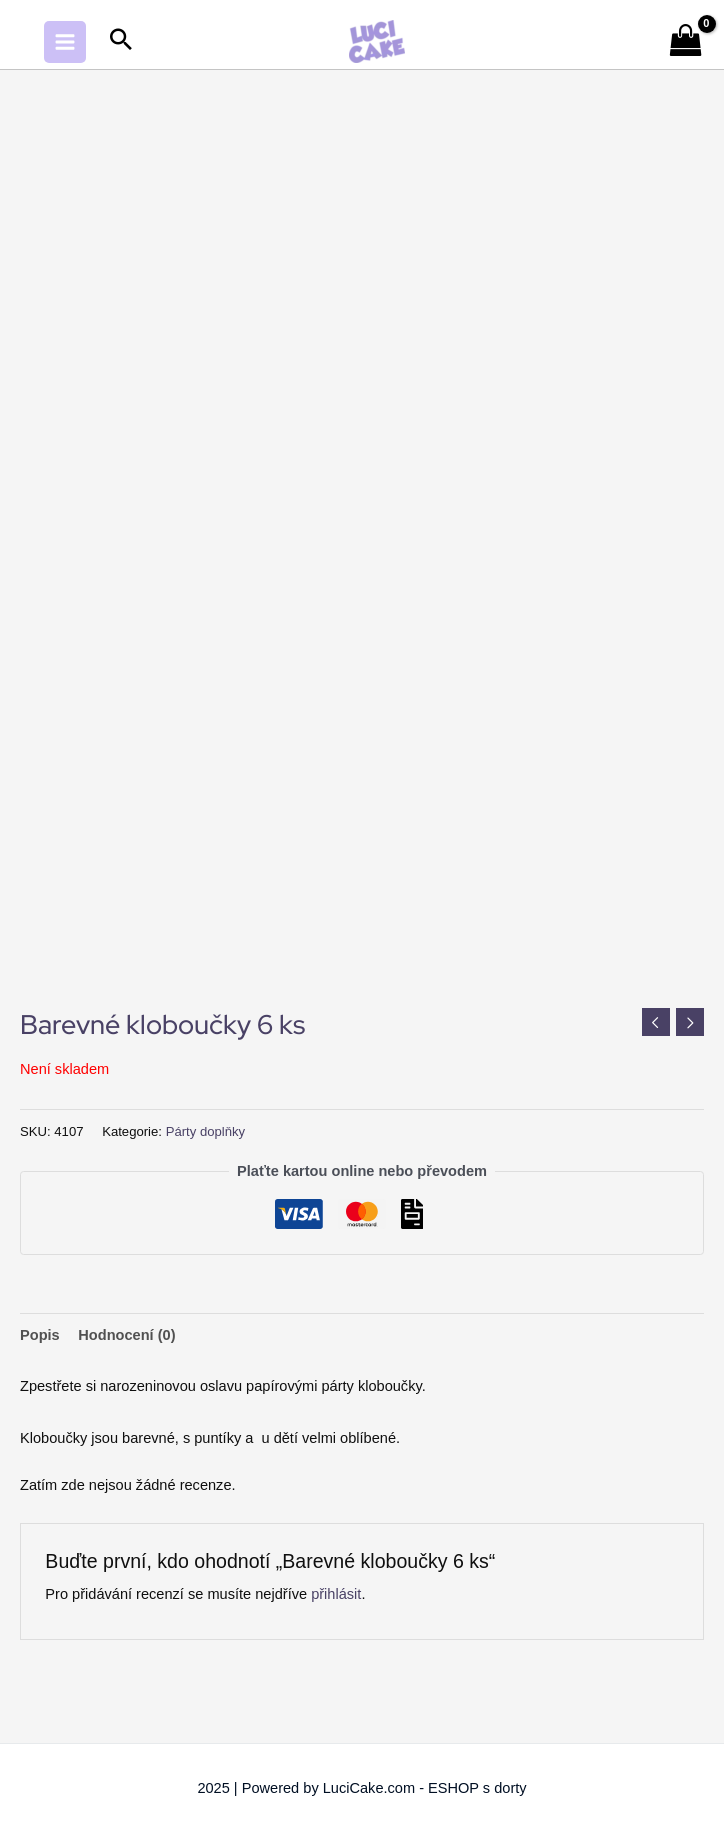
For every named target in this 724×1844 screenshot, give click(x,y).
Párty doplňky (206, 1131)
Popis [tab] (40, 1335)
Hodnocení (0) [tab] (126, 1335)
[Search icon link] (121, 41)
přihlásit (336, 1594)
